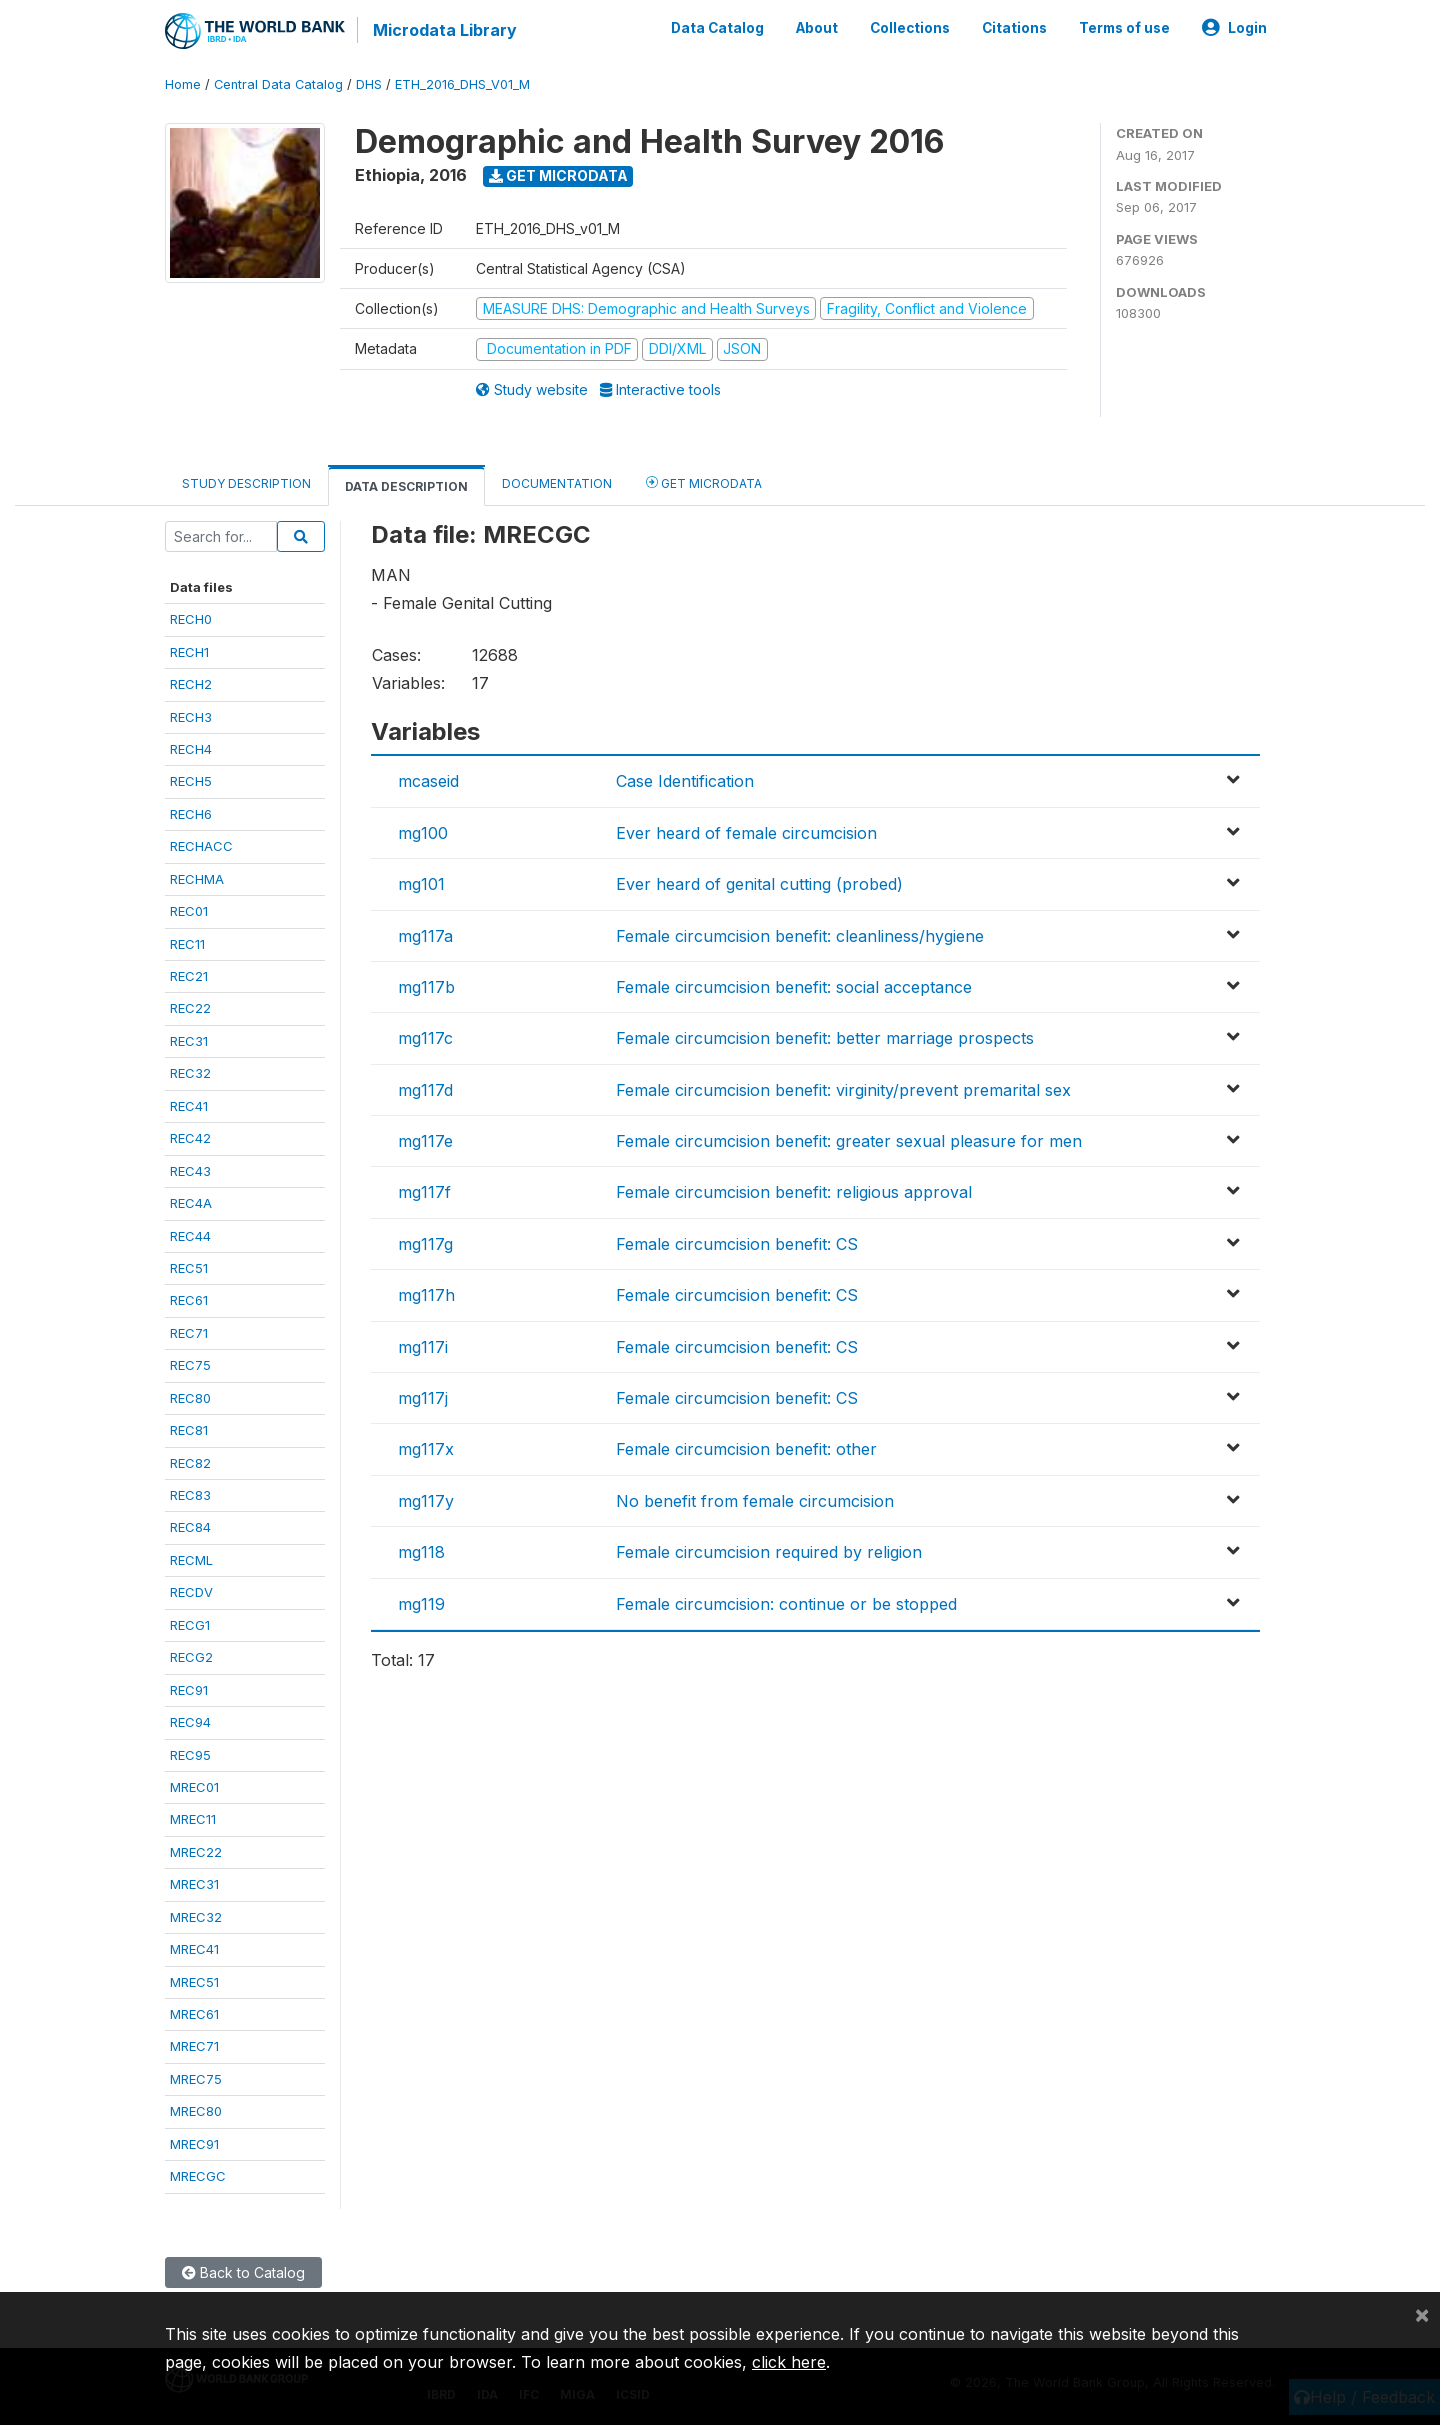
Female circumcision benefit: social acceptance (794, 987)
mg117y (426, 1501)
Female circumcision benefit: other (746, 1449)
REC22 (190, 1008)
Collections (910, 28)
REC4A (191, 1203)
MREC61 (194, 2014)
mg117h (426, 1295)
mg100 (423, 833)
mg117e (425, 1141)
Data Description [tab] (406, 486)
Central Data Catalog (278, 84)
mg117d (425, 1090)
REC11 (187, 944)
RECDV (191, 1592)
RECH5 (191, 781)
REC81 (189, 1430)
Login (1234, 28)
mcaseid (428, 781)
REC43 (190, 1171)
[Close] (1422, 2314)
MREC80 (196, 2111)
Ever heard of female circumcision (746, 833)
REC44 (190, 1236)
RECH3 (191, 717)
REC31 (189, 1041)
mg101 (421, 884)
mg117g (425, 1244)
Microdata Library (445, 30)
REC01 (189, 911)
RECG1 (190, 1625)
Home (183, 84)
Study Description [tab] (246, 483)
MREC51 (194, 1982)
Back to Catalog (243, 2272)
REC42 (190, 1138)
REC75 (190, 1365)
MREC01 (194, 1787)
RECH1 (189, 652)
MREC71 (194, 2046)
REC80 (190, 1398)
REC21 (189, 976)
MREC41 (194, 1949)
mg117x (426, 1449)
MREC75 (196, 2079)
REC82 (190, 1463)
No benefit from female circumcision (755, 1501)
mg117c (425, 1038)
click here (789, 2362)
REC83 (190, 1495)
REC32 (190, 1073)
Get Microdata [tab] (704, 482)
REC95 (190, 1755)
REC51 (189, 1268)
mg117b (426, 987)
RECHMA (197, 879)
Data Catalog (717, 28)
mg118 (421, 1552)
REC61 (189, 1300)
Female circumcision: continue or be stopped (786, 1604)
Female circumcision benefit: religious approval (794, 1192)
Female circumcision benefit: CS (737, 1244)
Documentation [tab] (557, 483)
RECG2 (191, 1657)
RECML (191, 1560)
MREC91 (194, 2144)
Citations (1014, 28)
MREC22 (196, 1852)
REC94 (190, 1722)
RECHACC (201, 846)
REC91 (189, 1690)
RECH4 (191, 749)
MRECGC (198, 2176)
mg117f (424, 1192)
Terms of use (1124, 28)
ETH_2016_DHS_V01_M (462, 84)
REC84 (190, 1527)
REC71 (189, 1333)
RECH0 (191, 619)
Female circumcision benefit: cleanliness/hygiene (800, 936)
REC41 (189, 1106)
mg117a (425, 936)
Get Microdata (558, 175)
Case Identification (685, 781)
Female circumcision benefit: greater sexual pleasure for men (849, 1141)
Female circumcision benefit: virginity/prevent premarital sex (843, 1090)
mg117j (423, 1398)
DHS (369, 84)
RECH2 (191, 684)
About (817, 28)
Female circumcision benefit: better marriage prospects (825, 1038)
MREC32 (196, 1917)
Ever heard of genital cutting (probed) (759, 884)
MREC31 (194, 1884)
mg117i (423, 1347)
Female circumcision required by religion (769, 1552)
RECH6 (191, 814)
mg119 (421, 1604)
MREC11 (193, 1819)
